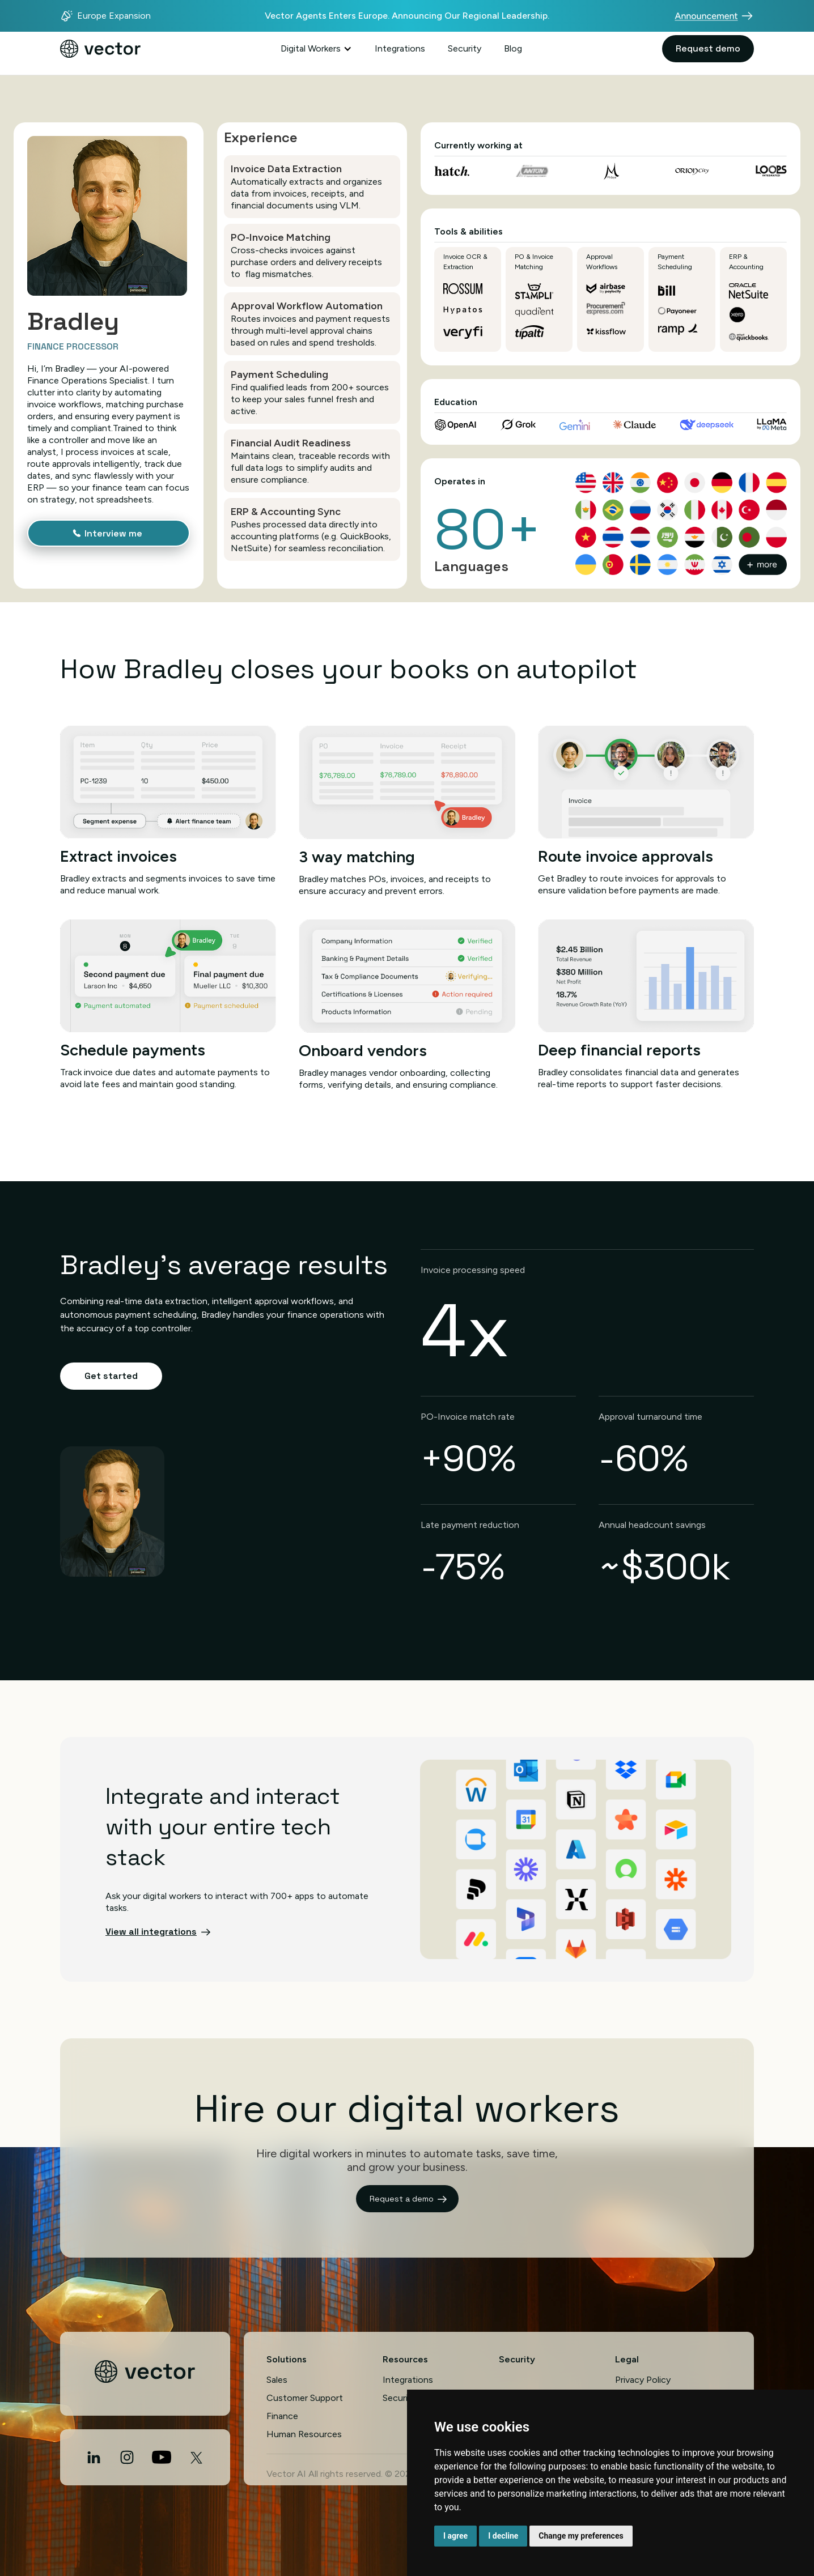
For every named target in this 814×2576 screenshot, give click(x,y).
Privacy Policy (643, 2379)
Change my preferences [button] (581, 2535)
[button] (316, 49)
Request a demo (402, 2199)
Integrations (400, 48)
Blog (513, 48)
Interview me (113, 533)
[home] (100, 49)
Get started (111, 1376)
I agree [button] (455, 2535)
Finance (282, 2416)
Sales (276, 2379)
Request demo (708, 48)
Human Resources (304, 2434)
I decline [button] (503, 2535)
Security (464, 48)
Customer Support (304, 2397)
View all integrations (151, 1932)
